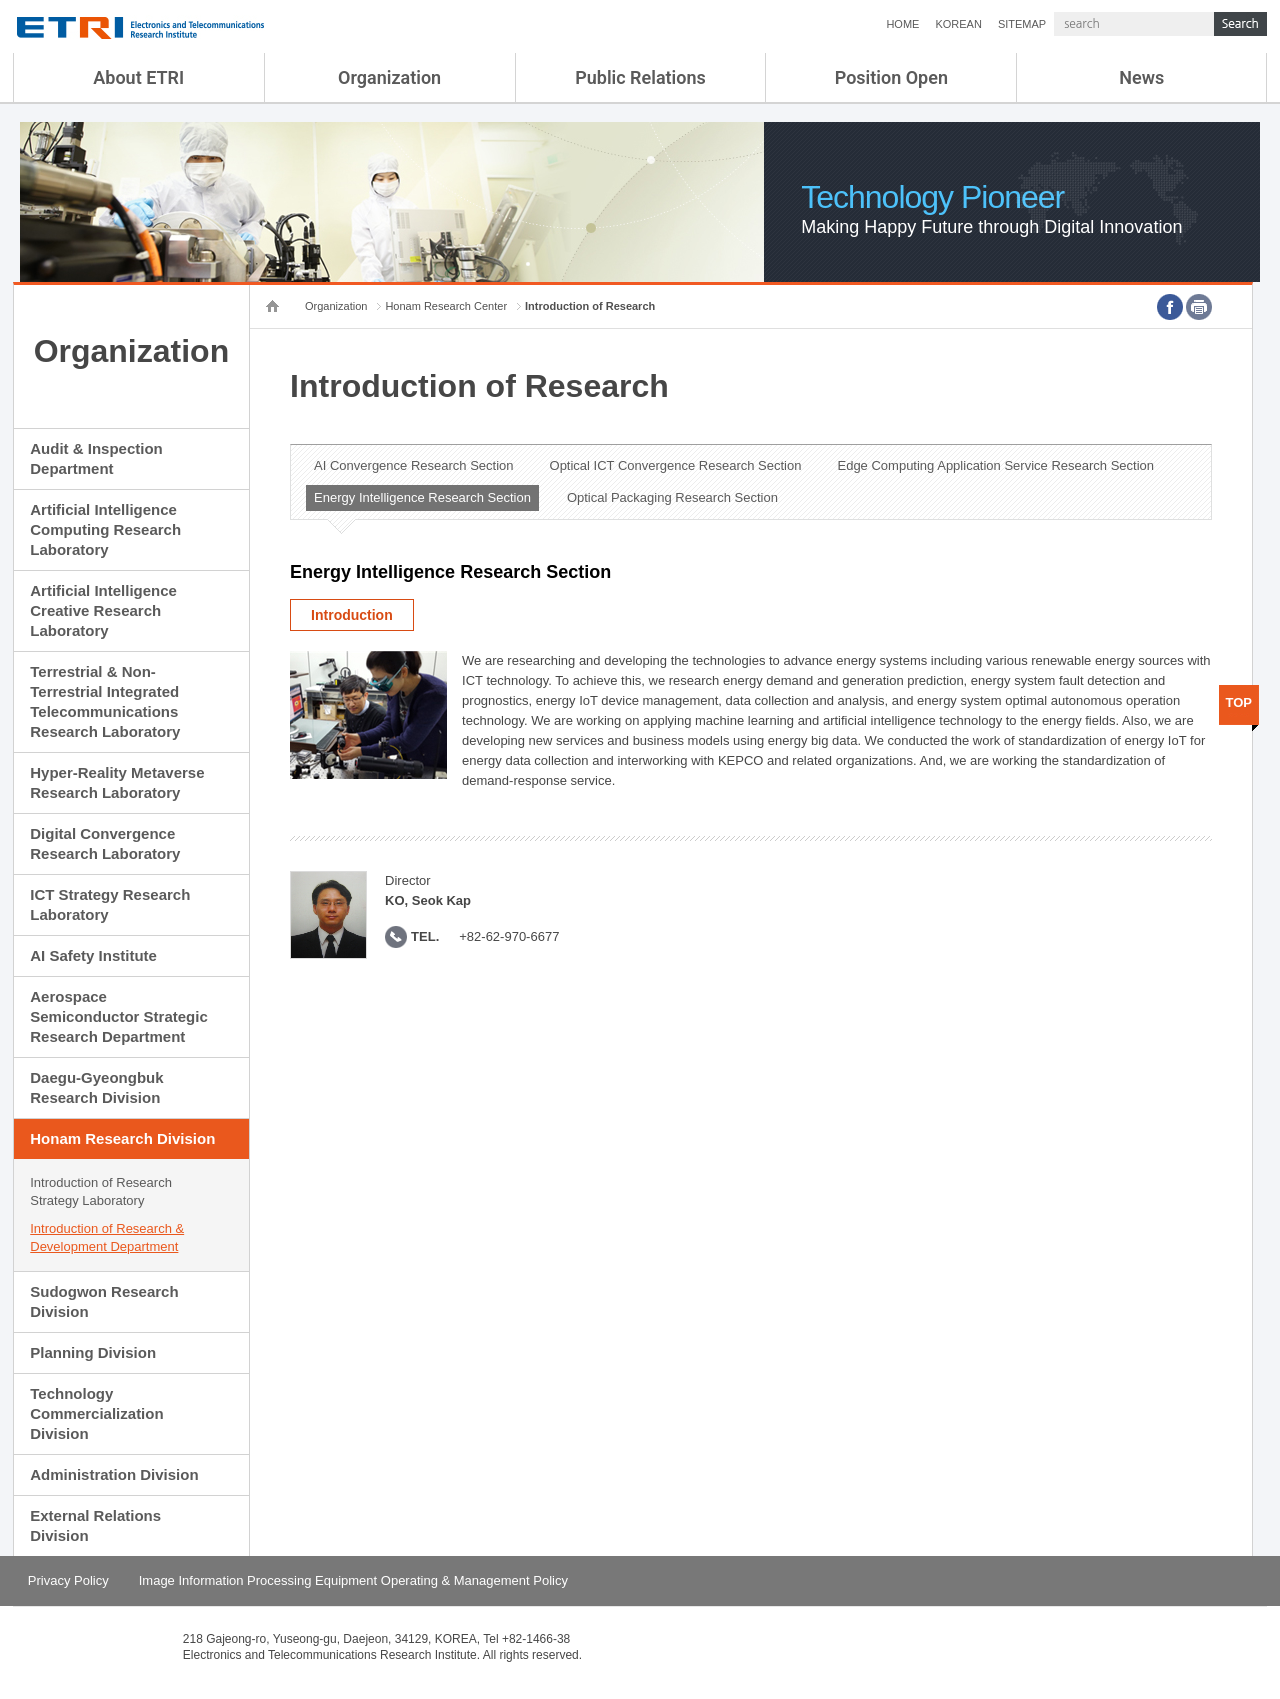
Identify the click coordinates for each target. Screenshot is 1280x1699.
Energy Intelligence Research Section (422, 497)
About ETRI (138, 77)
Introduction (352, 615)
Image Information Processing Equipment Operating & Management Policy (353, 1580)
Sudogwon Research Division (104, 1301)
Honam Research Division (122, 1138)
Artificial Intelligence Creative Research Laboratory (103, 610)
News (1141, 77)
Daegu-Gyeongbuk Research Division (96, 1087)
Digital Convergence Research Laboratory (105, 843)
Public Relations (640, 77)
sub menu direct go (0, 0)
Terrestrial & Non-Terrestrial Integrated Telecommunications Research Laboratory (105, 701)
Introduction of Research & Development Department (107, 1237)
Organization (389, 77)
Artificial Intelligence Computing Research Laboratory (105, 529)
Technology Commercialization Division (96, 1413)
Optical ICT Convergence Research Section (676, 465)
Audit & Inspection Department (96, 458)
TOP (1239, 702)
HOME (902, 24)
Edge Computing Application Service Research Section (995, 465)
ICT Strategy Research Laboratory (110, 904)
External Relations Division (95, 1525)
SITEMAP (1022, 24)
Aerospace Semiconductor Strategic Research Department (119, 1016)
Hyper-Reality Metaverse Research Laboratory (117, 782)
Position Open (891, 77)
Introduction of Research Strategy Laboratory (101, 1191)
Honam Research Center (446, 306)
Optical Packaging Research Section (672, 497)
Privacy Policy (68, 1580)
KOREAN (958, 24)
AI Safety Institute (93, 955)
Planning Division (93, 1352)
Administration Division (114, 1474)
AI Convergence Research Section (413, 465)
